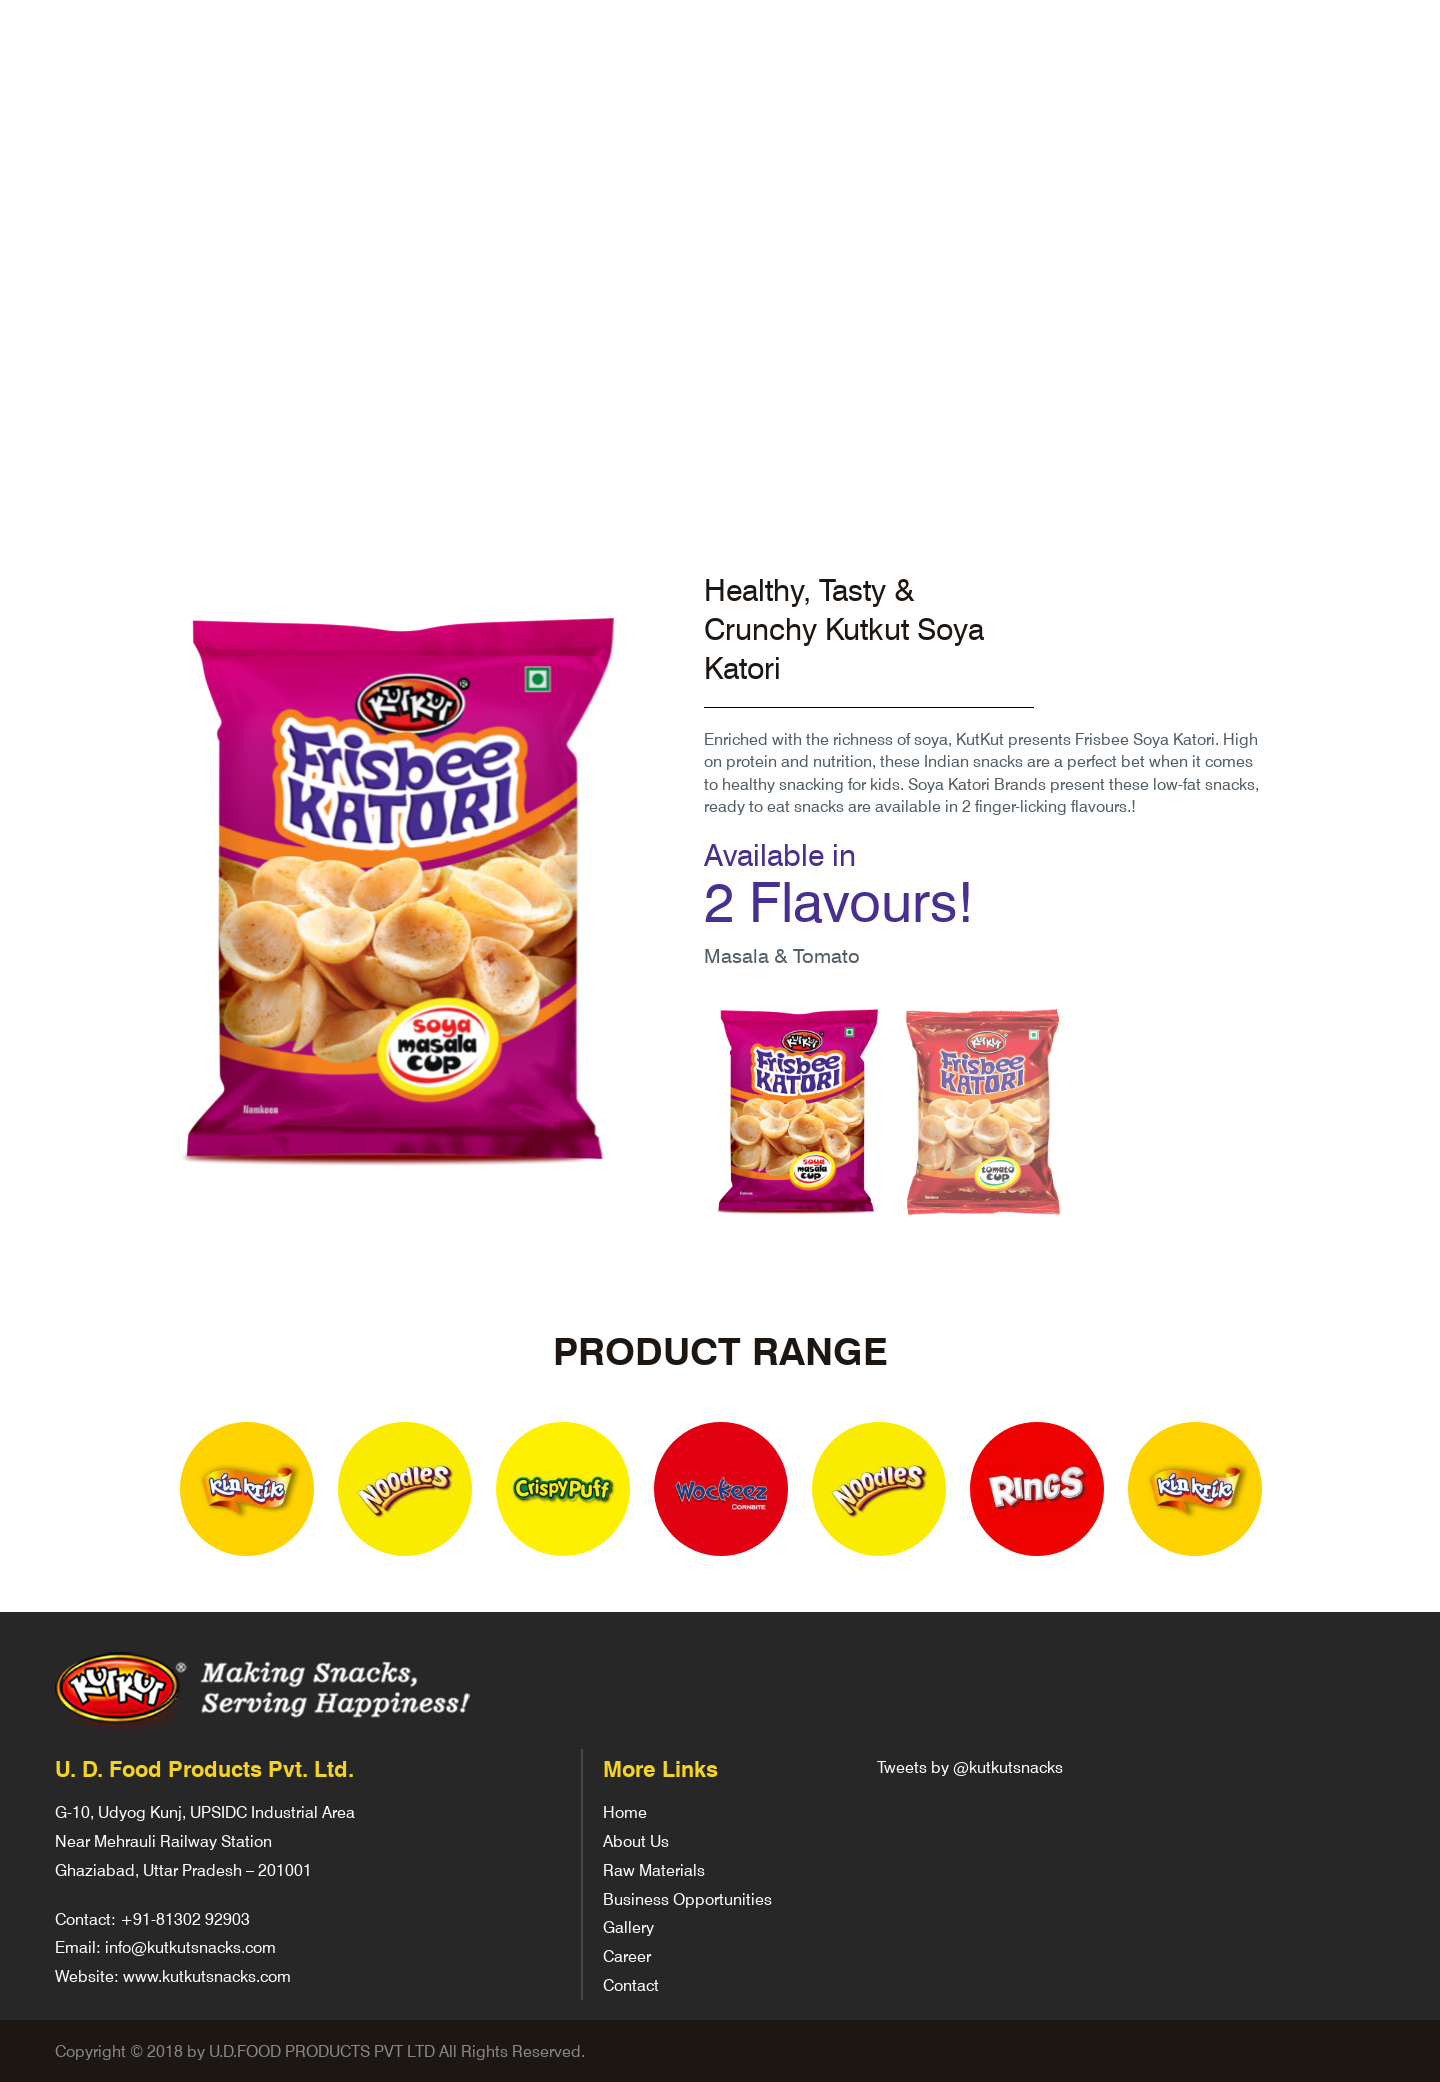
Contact (631, 1984)
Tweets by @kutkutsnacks (970, 1766)
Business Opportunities (687, 1898)
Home (625, 1811)
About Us (636, 1840)
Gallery (628, 1926)
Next (1308, 1491)
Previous (132, 1491)
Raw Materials (654, 1869)
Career (627, 1955)
